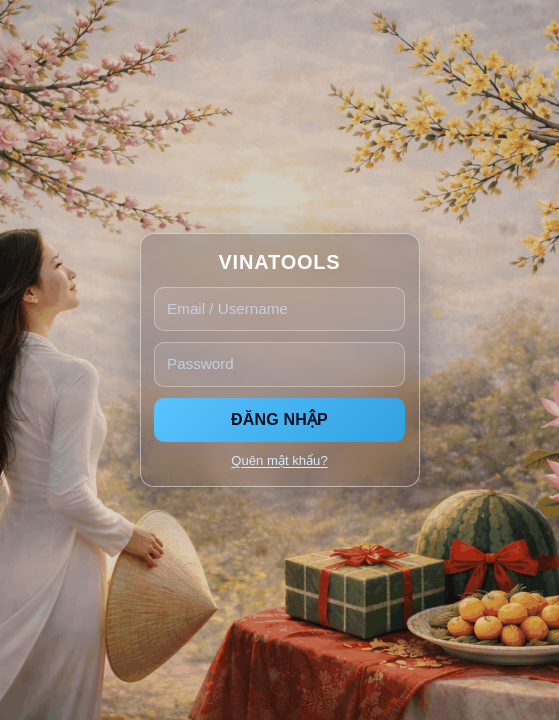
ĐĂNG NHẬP (279, 419)
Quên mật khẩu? (279, 460)
